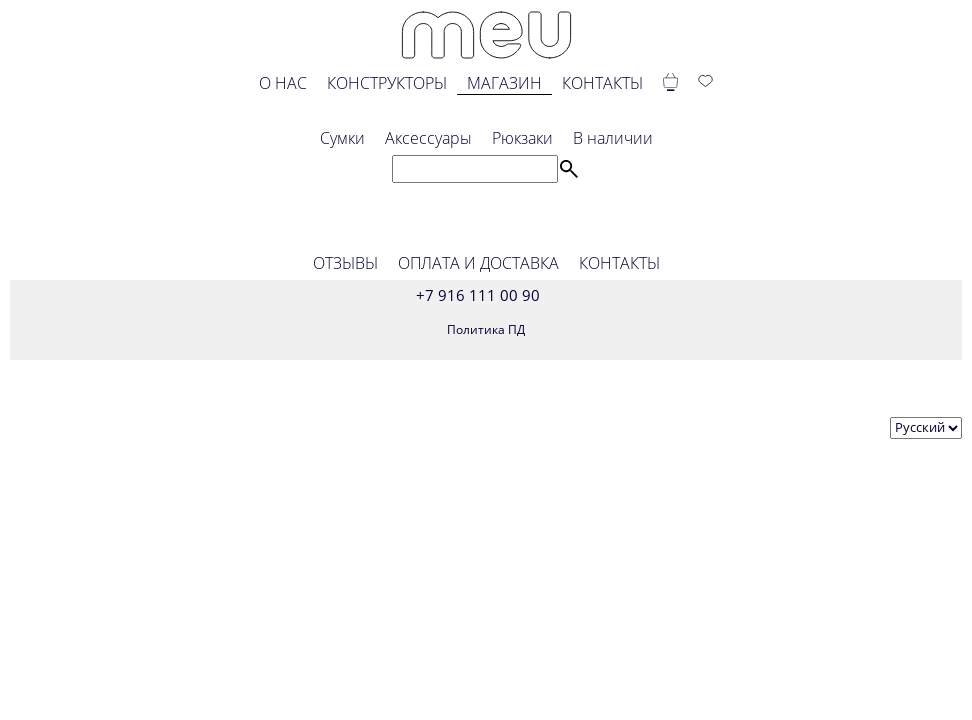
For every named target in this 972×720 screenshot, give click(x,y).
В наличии (613, 138)
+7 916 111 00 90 (478, 295)
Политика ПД (486, 329)
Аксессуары (428, 138)
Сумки (342, 138)
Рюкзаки (522, 138)
